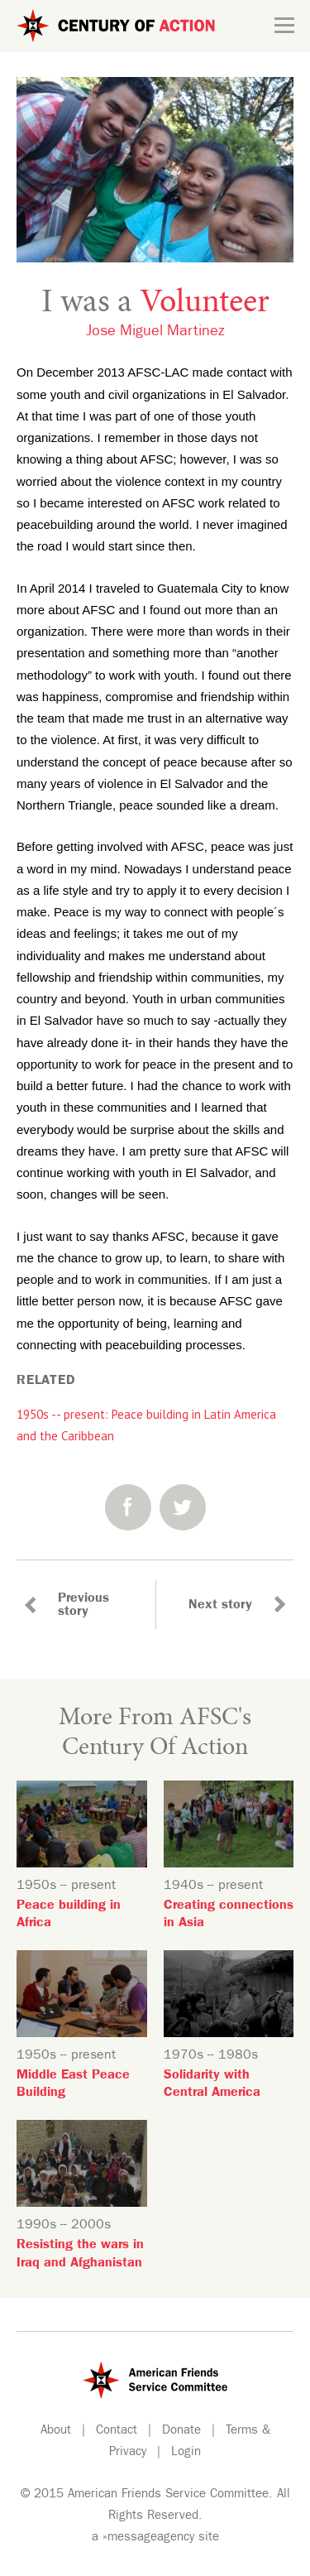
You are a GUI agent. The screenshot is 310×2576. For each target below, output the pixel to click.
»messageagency (148, 2538)
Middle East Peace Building (73, 2084)
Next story (220, 1605)
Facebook (128, 1507)
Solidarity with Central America (212, 2084)
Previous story (83, 1606)
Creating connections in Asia (228, 1915)
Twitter (183, 1507)
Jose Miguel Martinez (155, 332)
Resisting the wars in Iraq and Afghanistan (80, 2254)
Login (186, 2453)
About (56, 2431)
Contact (116, 2431)
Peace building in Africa (69, 1915)
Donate (181, 2431)
